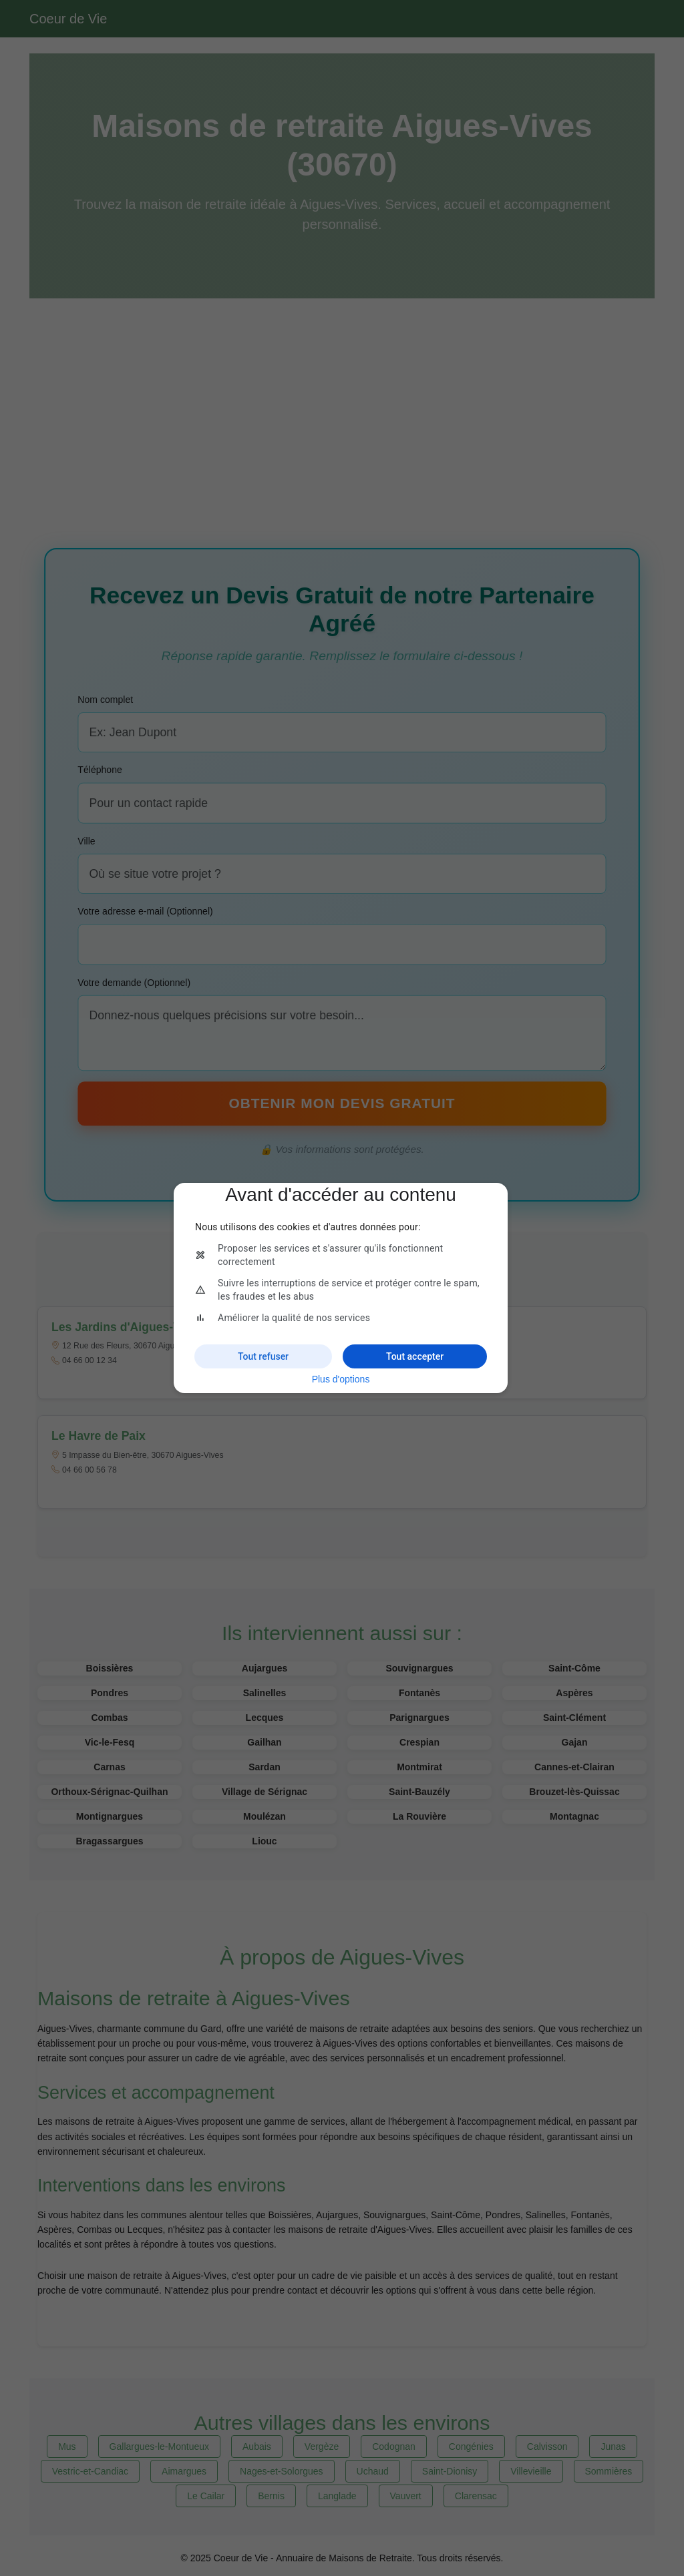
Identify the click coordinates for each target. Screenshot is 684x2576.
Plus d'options (341, 1379)
